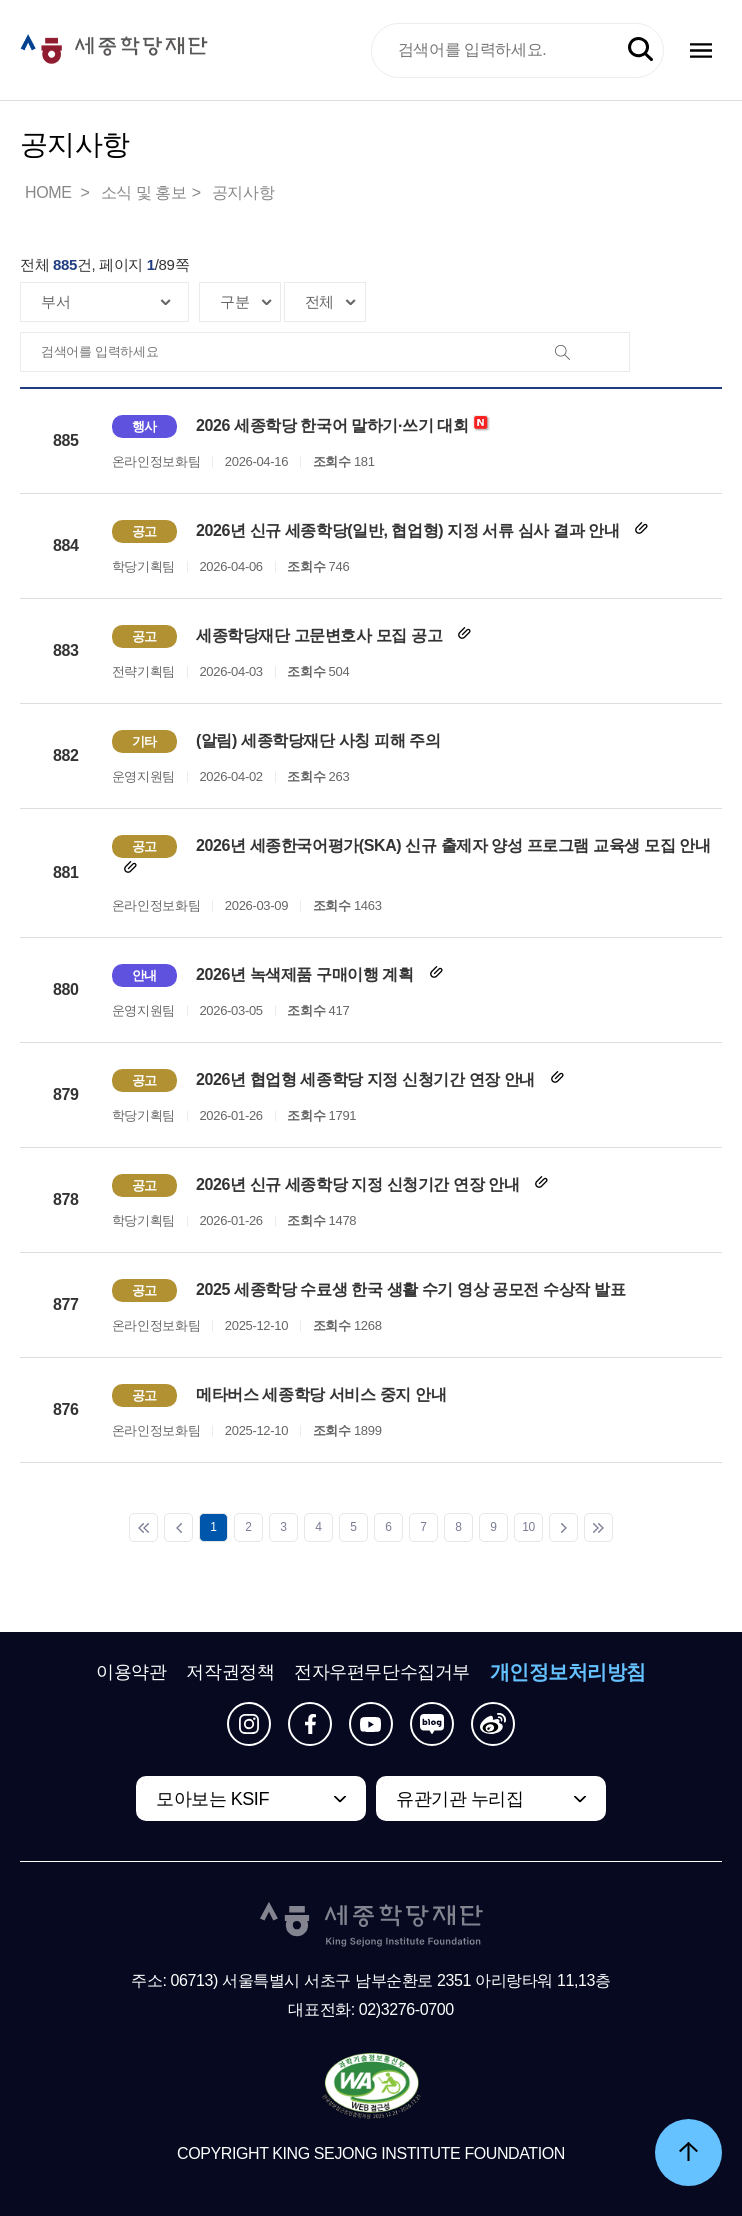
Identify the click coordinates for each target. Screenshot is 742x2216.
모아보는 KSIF (212, 1799)
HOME (50, 192)
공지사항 (243, 192)
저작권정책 (230, 1672)
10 (528, 1527)
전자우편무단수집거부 (382, 1672)
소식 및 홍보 (144, 192)
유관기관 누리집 (459, 1799)
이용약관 (131, 1672)
